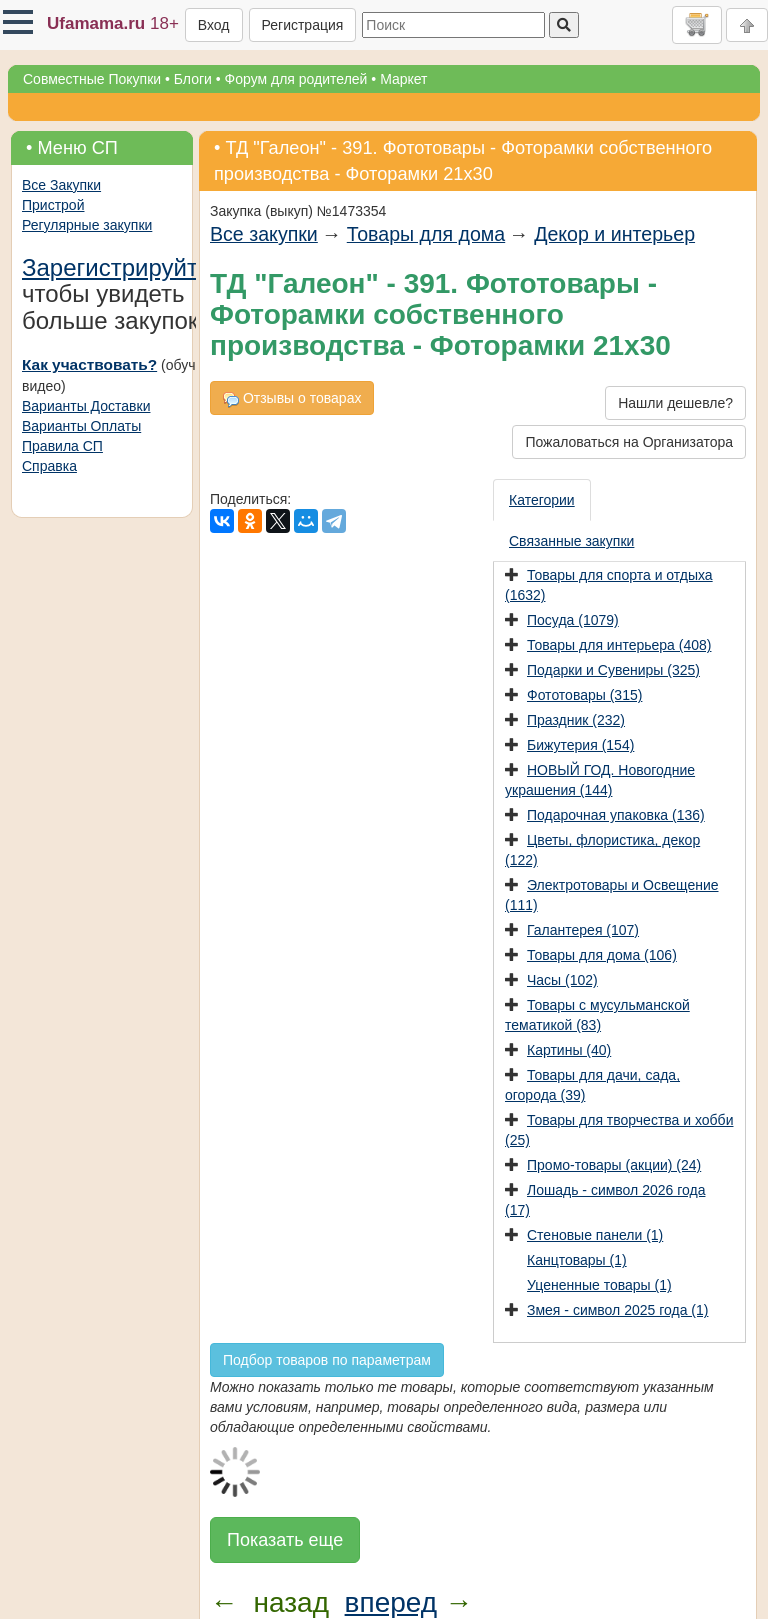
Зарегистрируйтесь (129, 267)
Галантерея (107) (583, 930)
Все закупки (264, 234)
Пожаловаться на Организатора (629, 442)
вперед (391, 1602)
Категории (542, 500)
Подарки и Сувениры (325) (613, 670)
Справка (49, 466)
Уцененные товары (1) (599, 1285)
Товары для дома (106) (602, 955)
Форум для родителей (296, 79)
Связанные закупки (571, 541)
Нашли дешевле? (675, 403)
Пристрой (53, 205)
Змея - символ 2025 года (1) (617, 1310)
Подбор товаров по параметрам (327, 1360)
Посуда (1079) (573, 620)
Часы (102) (562, 980)
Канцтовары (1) (577, 1260)
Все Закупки (61, 185)
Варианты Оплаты (81, 426)
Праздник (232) (576, 720)
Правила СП (62, 446)
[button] (18, 22)
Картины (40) (569, 1050)
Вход (214, 25)
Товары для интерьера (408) (619, 645)
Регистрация (303, 25)
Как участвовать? (89, 364)
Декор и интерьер (614, 234)
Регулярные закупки (87, 225)
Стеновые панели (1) (595, 1235)
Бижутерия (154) (580, 745)
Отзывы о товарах (292, 398)
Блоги (193, 79)
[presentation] (543, 500)
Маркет (403, 79)
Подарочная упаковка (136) (616, 815)
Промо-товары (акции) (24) (614, 1165)
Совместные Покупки (92, 79)
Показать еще (285, 1540)
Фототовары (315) (584, 695)
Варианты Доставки (86, 406)
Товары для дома (426, 234)
